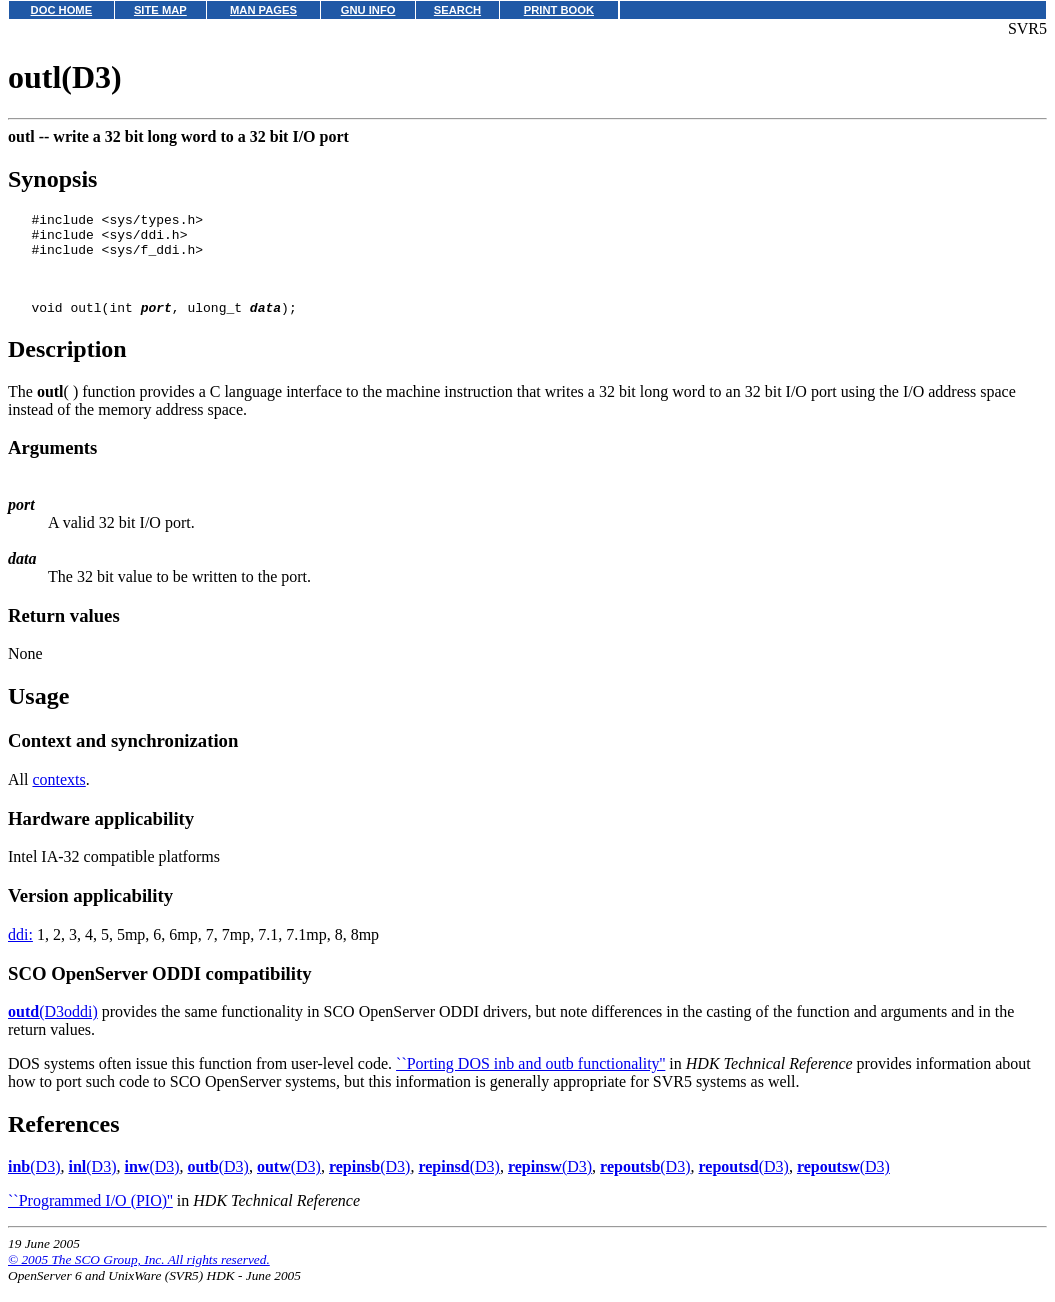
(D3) (34, 1184)
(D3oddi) (53, 1029)
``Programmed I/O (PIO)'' (90, 1218)
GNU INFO (368, 10)
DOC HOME (62, 10)
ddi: (20, 952)
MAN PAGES (263, 10)
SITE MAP (160, 10)
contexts (58, 797)
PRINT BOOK (559, 10)
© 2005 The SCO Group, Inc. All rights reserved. (139, 1277)
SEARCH (457, 10)
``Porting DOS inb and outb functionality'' (530, 1081)
